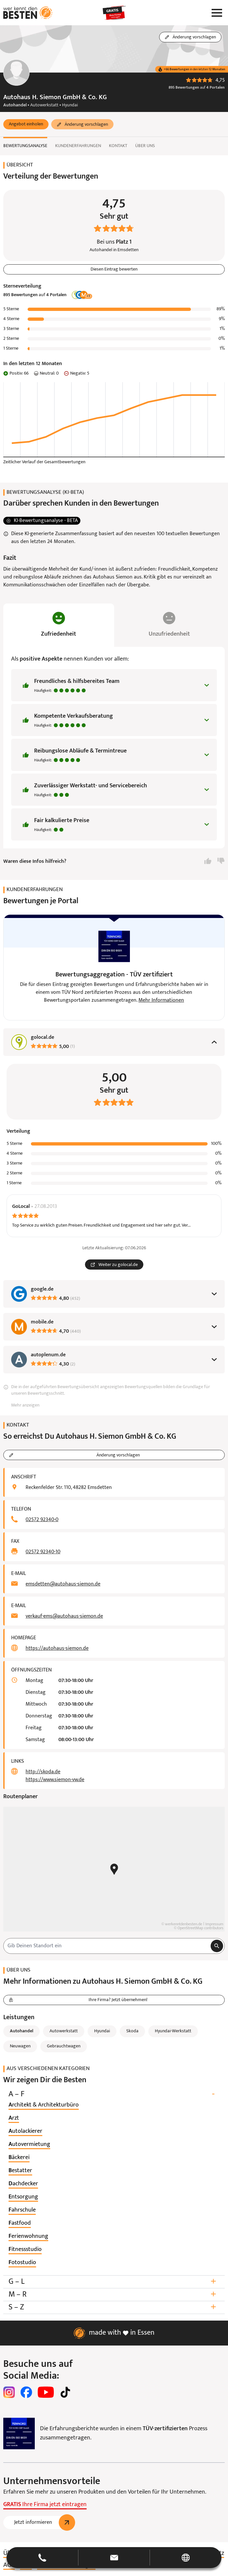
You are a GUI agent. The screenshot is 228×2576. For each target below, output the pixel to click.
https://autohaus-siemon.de (57, 1648)
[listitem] (44, 2105)
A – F (114, 2094)
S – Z (114, 2307)
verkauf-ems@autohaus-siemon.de (64, 1616)
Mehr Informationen (161, 1000)
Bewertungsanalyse (25, 145)
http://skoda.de (43, 1772)
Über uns (145, 145)
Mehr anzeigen (25, 1405)
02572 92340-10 (43, 1552)
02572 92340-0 (42, 1519)
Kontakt (118, 145)
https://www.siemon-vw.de (55, 1779)
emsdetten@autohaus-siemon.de (63, 1584)
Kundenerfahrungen (78, 145)
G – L (114, 2282)
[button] (26, 124)
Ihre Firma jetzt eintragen (45, 2504)
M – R (114, 2294)
